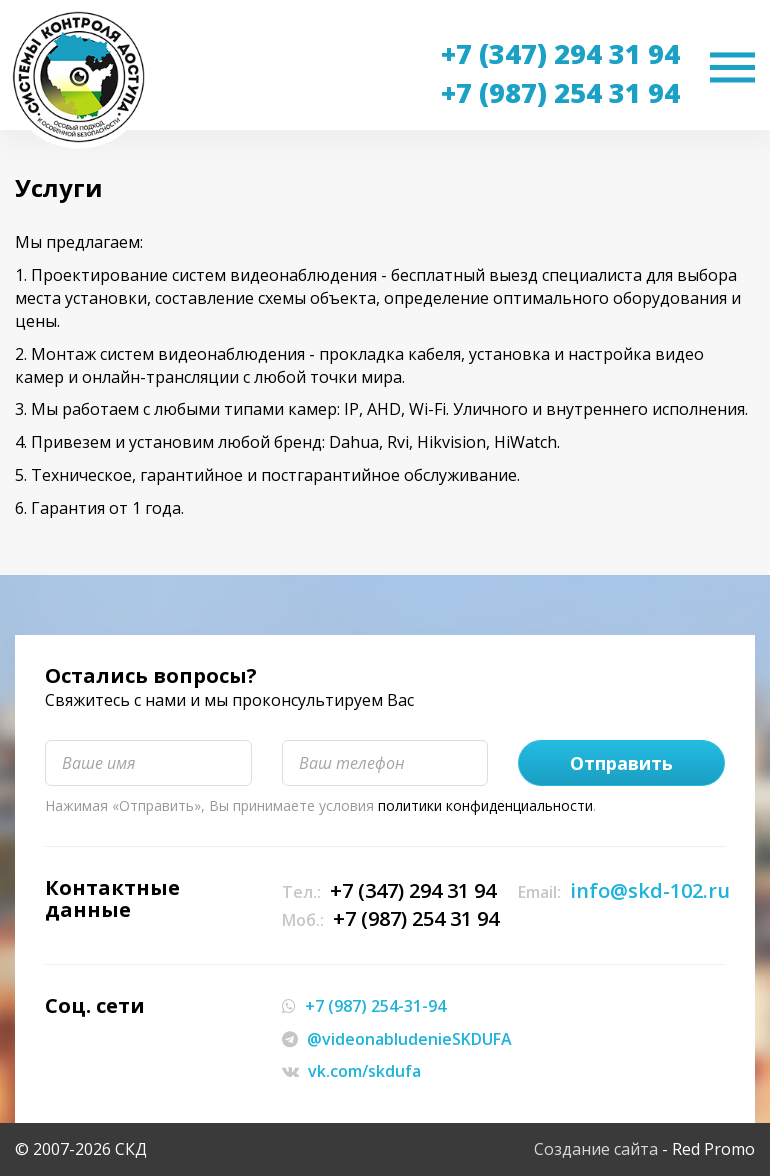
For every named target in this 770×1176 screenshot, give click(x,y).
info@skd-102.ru (650, 890)
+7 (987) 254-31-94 (375, 1006)
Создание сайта (596, 1149)
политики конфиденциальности (485, 805)
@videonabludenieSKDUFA (409, 1039)
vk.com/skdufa (364, 1071)
